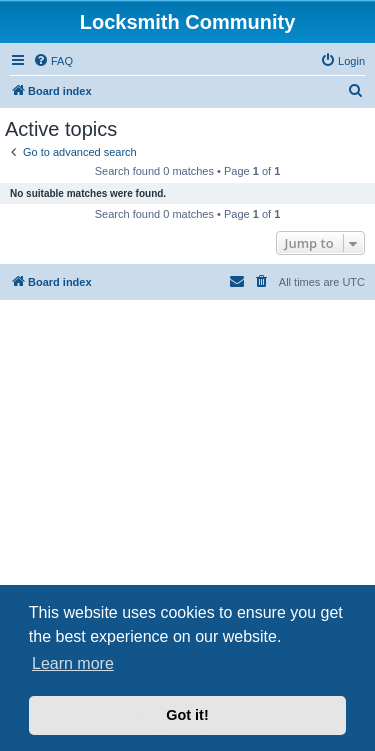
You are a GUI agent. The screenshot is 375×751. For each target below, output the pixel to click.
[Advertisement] (187, 507)
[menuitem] (53, 61)
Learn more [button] (73, 663)
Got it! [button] (187, 715)
